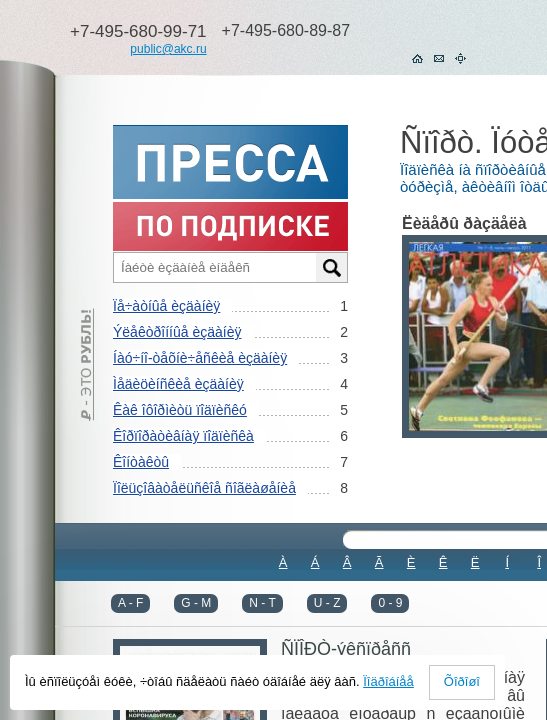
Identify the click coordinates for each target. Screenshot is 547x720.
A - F (130, 603)
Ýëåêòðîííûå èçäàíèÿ (177, 332)
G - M (196, 603)
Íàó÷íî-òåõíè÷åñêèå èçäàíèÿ (200, 358)
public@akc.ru (168, 49)
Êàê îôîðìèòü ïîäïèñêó (180, 410)
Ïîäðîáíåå (388, 681)
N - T (262, 603)
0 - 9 (390, 603)
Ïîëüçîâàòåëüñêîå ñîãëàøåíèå (204, 488)
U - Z (327, 603)
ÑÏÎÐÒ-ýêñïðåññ (346, 649)
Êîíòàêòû (141, 462)
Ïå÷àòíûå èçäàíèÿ (166, 306)
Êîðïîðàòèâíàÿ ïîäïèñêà (183, 436)
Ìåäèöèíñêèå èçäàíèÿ (178, 384)
